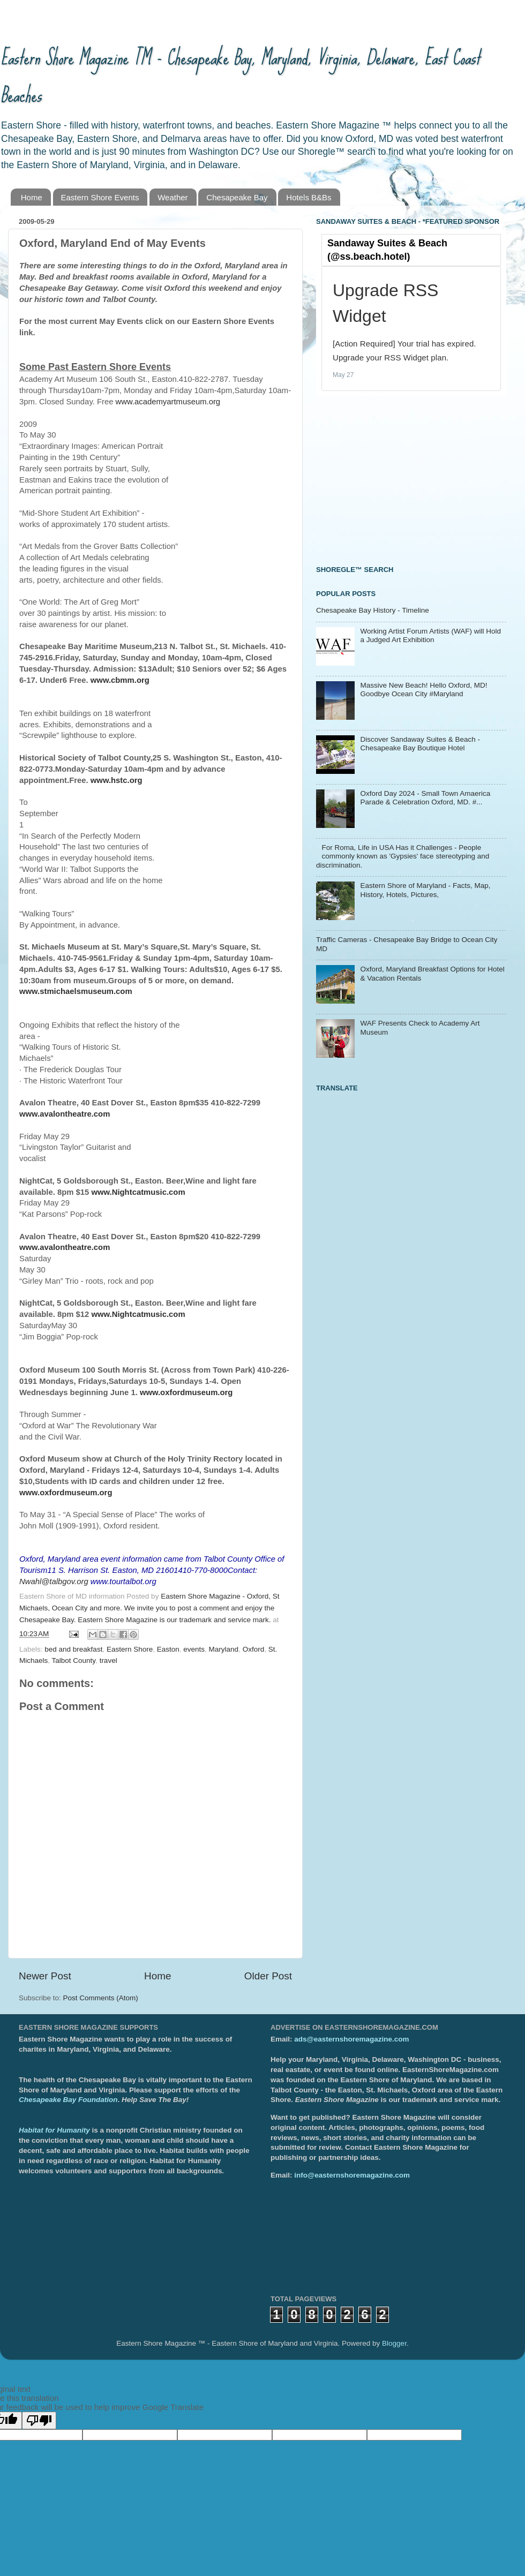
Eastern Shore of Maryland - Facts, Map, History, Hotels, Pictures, (425, 890)
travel (108, 1660)
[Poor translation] (39, 2420)
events (194, 1649)
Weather (173, 197)
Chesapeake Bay (236, 197)
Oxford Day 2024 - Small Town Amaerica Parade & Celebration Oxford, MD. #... (425, 797)
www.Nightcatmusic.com (138, 1314)
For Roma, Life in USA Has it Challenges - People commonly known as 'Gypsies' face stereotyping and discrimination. (402, 856)
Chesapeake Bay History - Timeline (372, 610)
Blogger (394, 2343)
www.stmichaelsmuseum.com (75, 991)
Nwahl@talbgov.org (53, 1581)
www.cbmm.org (120, 680)
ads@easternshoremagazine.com (351, 2039)
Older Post (268, 1976)
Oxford (254, 1649)
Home (31, 197)
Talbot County (74, 1660)
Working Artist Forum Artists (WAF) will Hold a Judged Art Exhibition (430, 635)
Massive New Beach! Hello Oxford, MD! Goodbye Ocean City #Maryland (423, 689)
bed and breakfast (73, 1649)
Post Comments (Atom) (100, 1998)
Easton (168, 1649)
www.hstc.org (116, 780)
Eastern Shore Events (100, 197)
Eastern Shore (130, 1649)
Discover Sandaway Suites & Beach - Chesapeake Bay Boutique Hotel (420, 743)
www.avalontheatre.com (64, 1247)
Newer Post (45, 1976)
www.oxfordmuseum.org (65, 1492)
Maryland (224, 1649)
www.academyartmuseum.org (168, 401)
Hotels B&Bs (308, 197)
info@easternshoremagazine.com (352, 2175)
